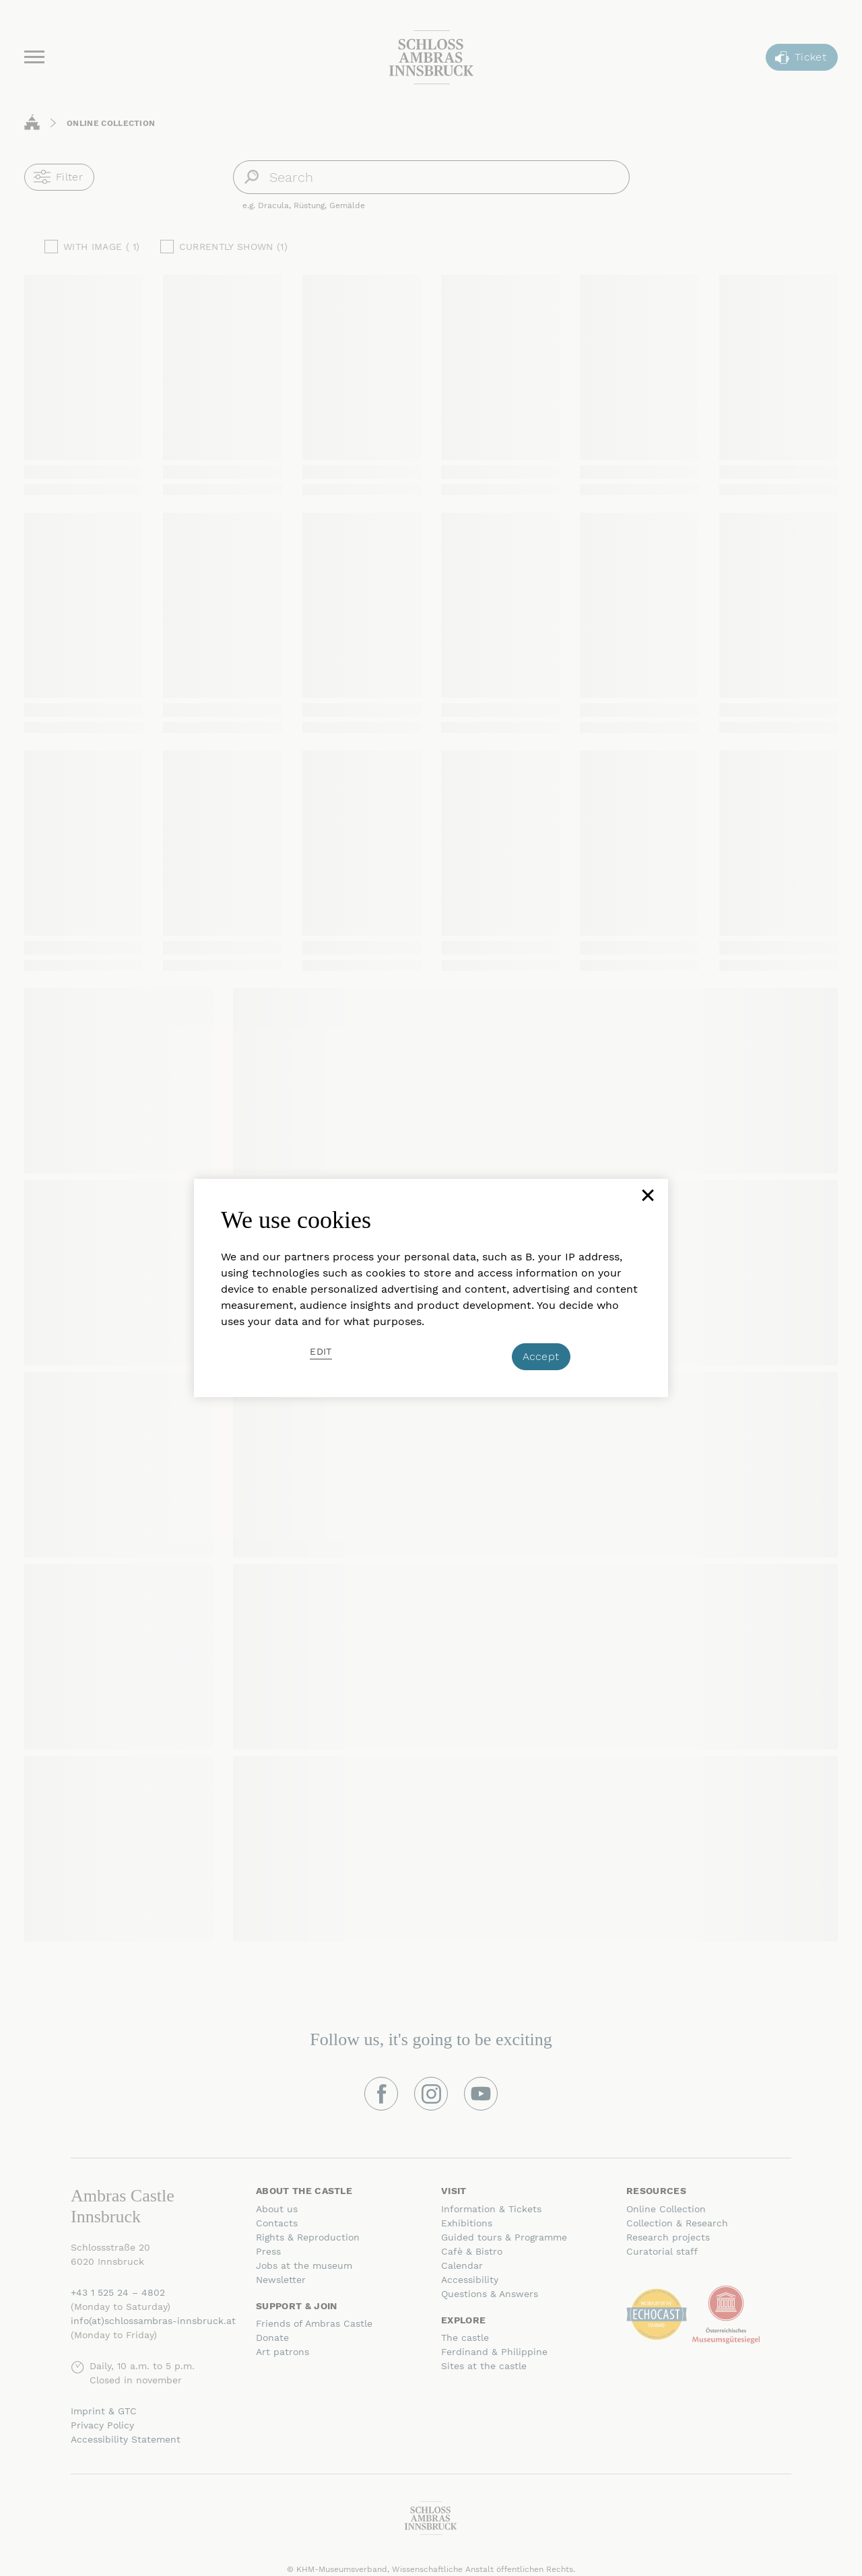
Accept (541, 1356)
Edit (320, 1351)
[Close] (646, 1200)
